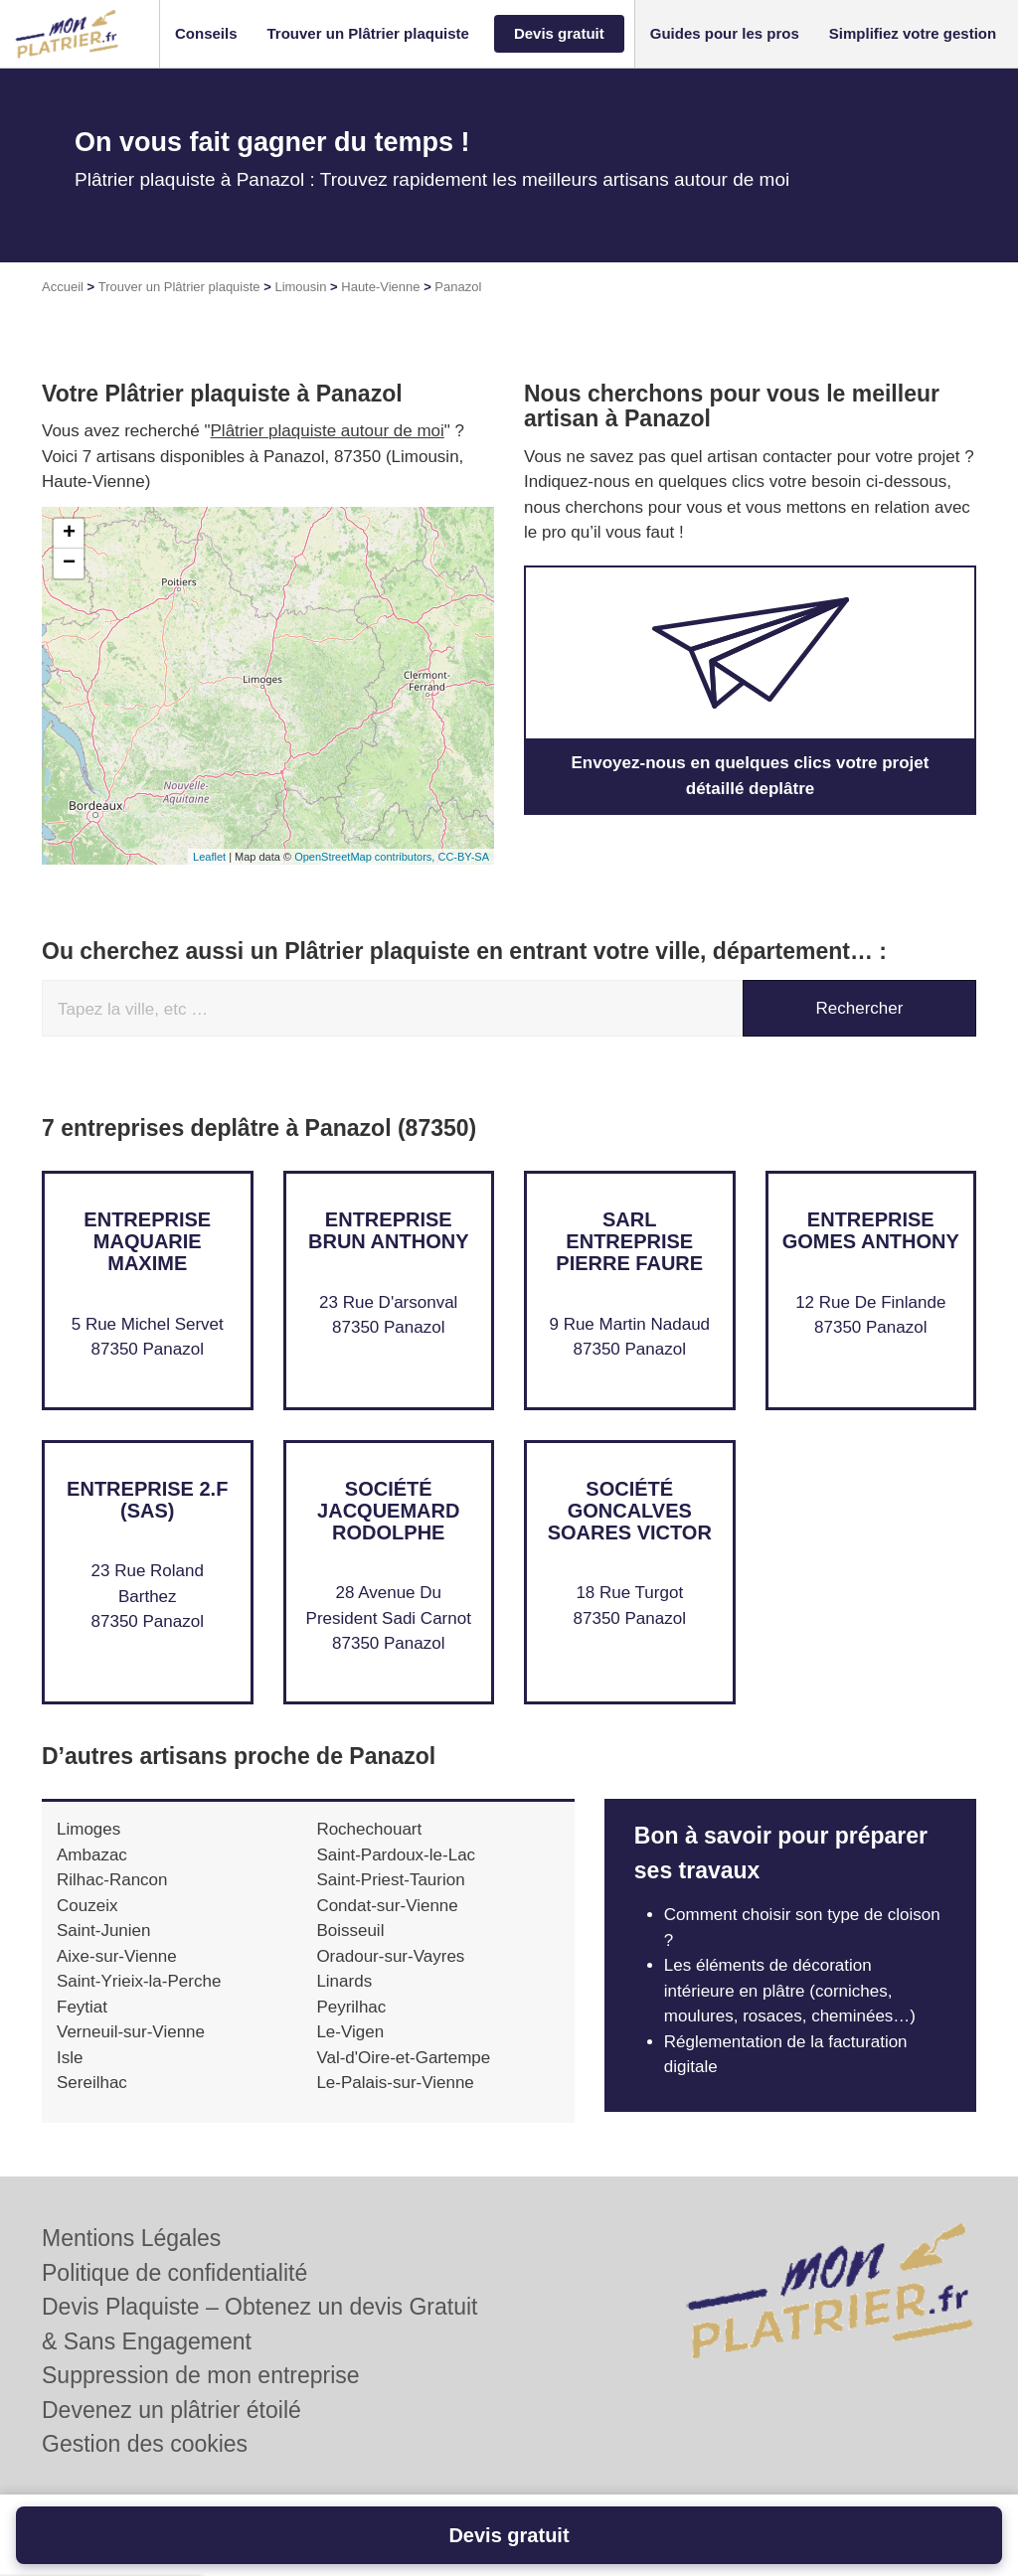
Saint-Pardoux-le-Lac (395, 1855)
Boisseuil (350, 1930)
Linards (344, 1981)
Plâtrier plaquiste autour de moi (327, 430)
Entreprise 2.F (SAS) (147, 1500)
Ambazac (92, 1855)
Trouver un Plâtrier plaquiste (179, 286)
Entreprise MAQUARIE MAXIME (147, 1241)
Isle (70, 2057)
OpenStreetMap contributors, (365, 857)
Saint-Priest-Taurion (390, 1879)
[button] (206, 34)
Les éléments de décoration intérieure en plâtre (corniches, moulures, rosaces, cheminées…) (790, 1990)
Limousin (300, 286)
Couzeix (87, 1905)
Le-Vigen (350, 2031)
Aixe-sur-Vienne (117, 1956)
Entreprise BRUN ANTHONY (388, 1230)
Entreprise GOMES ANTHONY (870, 1230)
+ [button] (69, 534)
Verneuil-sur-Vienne (131, 2031)
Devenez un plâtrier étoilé (171, 2410)
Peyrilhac (351, 2007)
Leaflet (209, 857)
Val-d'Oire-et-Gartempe (403, 2057)
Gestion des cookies (145, 2444)
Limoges (88, 1829)
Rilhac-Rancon (112, 1879)
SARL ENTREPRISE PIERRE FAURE (629, 1241)
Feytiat (82, 2007)
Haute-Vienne (380, 286)
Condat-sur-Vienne (386, 1905)
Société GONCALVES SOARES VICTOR (630, 1510)
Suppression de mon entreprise (201, 2375)
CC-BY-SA (463, 857)
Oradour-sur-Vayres (390, 1956)
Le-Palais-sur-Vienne (394, 2082)
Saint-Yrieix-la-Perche (139, 1981)
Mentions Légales (131, 2238)
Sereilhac (92, 2082)
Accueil (63, 286)
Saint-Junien (104, 1930)
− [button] (69, 563)
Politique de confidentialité (174, 2273)
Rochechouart (369, 1829)
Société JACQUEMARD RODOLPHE (388, 1510)
